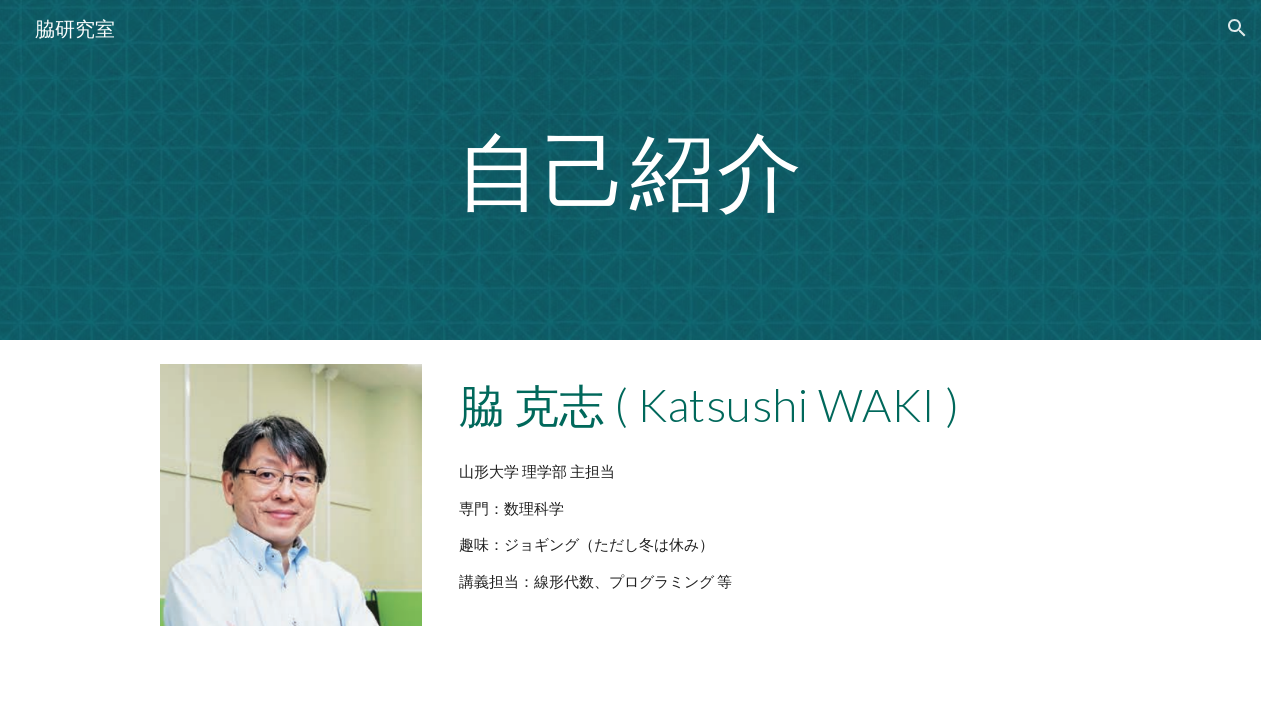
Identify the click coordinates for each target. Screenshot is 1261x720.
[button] (1237, 28)
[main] (631, 169)
